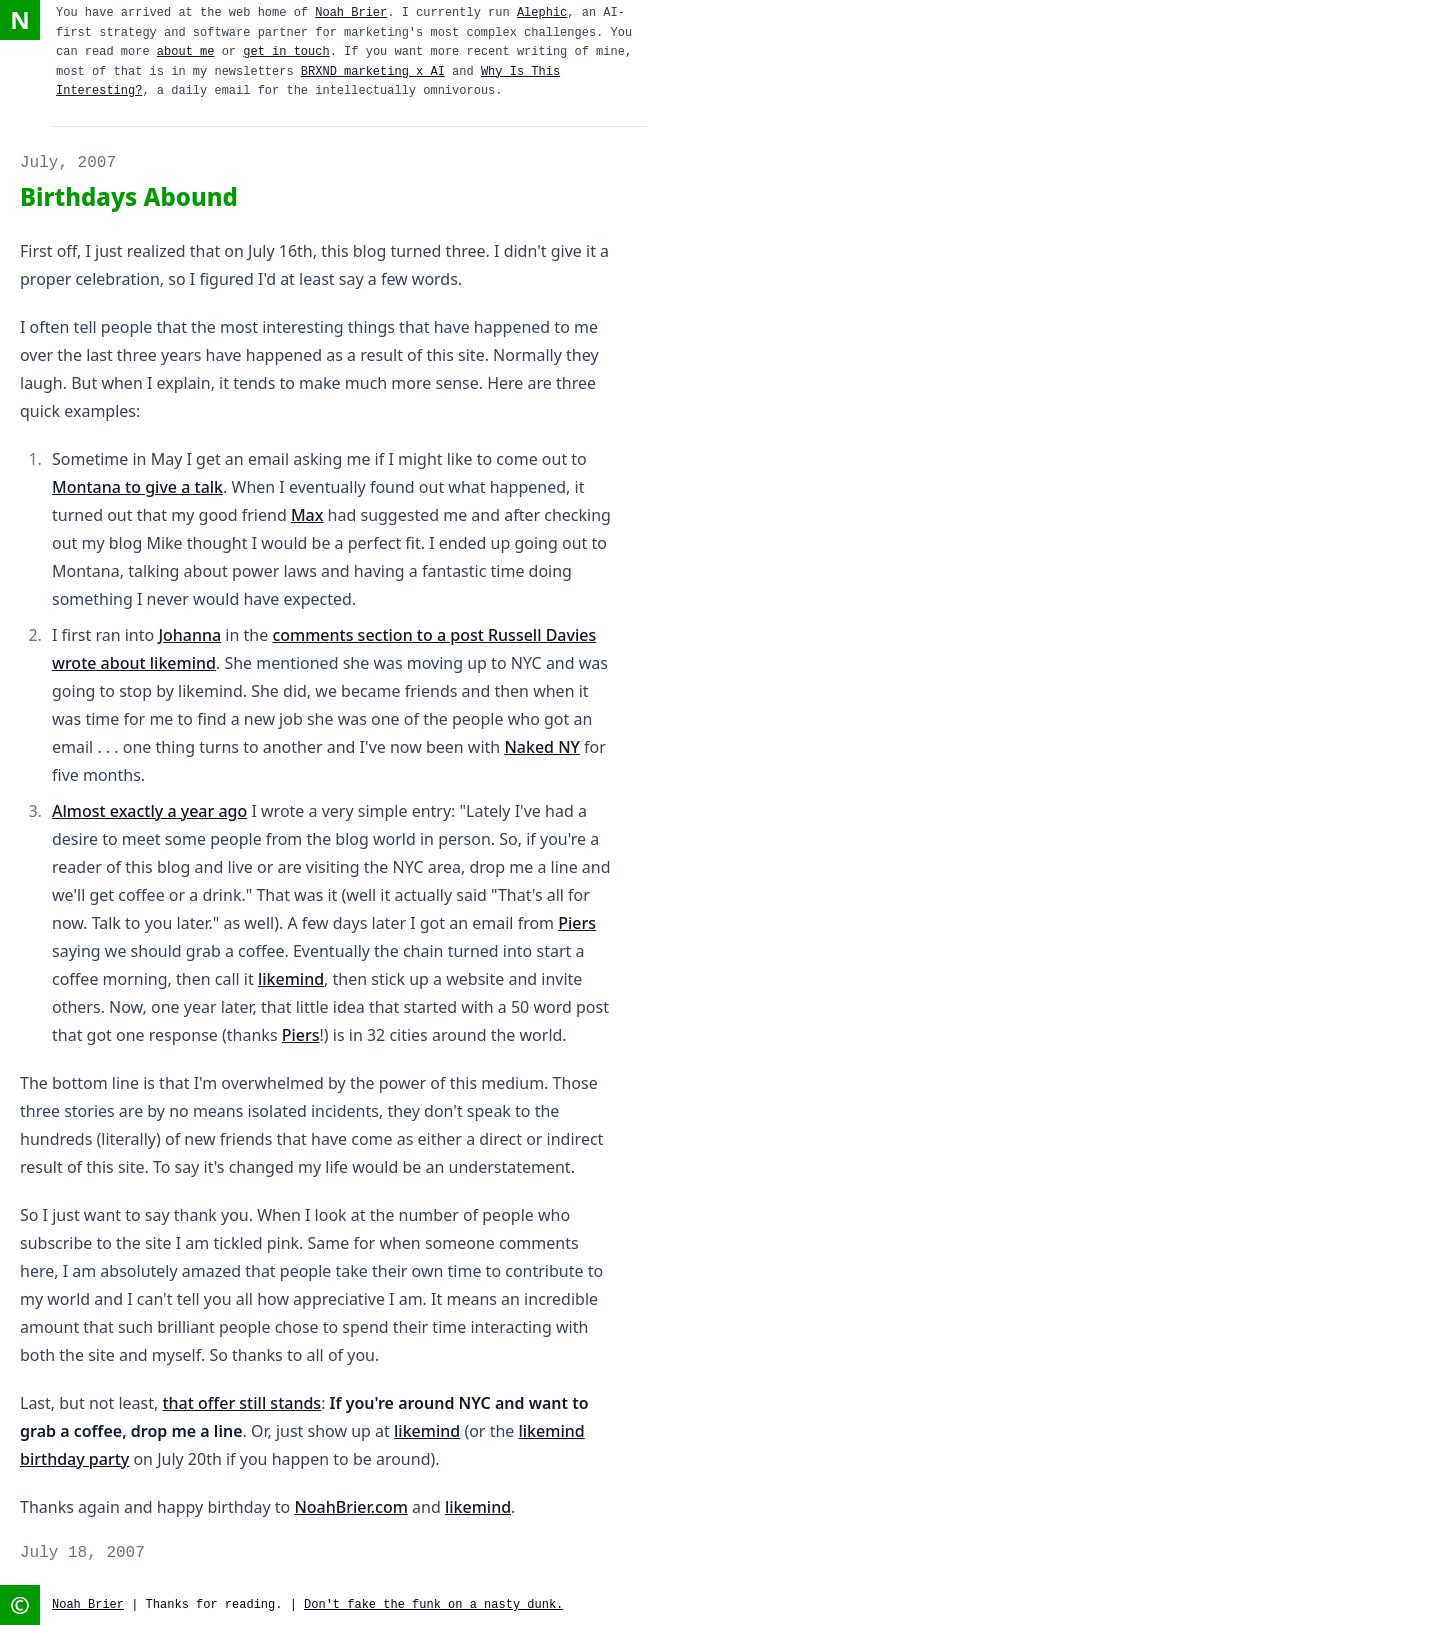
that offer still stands (241, 1403)
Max (307, 515)
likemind (291, 979)
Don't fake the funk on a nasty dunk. (433, 1605)
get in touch (286, 52)
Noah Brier (351, 13)
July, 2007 (68, 163)
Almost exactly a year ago (149, 811)
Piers (577, 923)
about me (186, 52)
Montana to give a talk (137, 487)
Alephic (542, 13)
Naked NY (542, 747)
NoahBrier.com (350, 1507)
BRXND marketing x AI (373, 72)
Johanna (189, 635)
